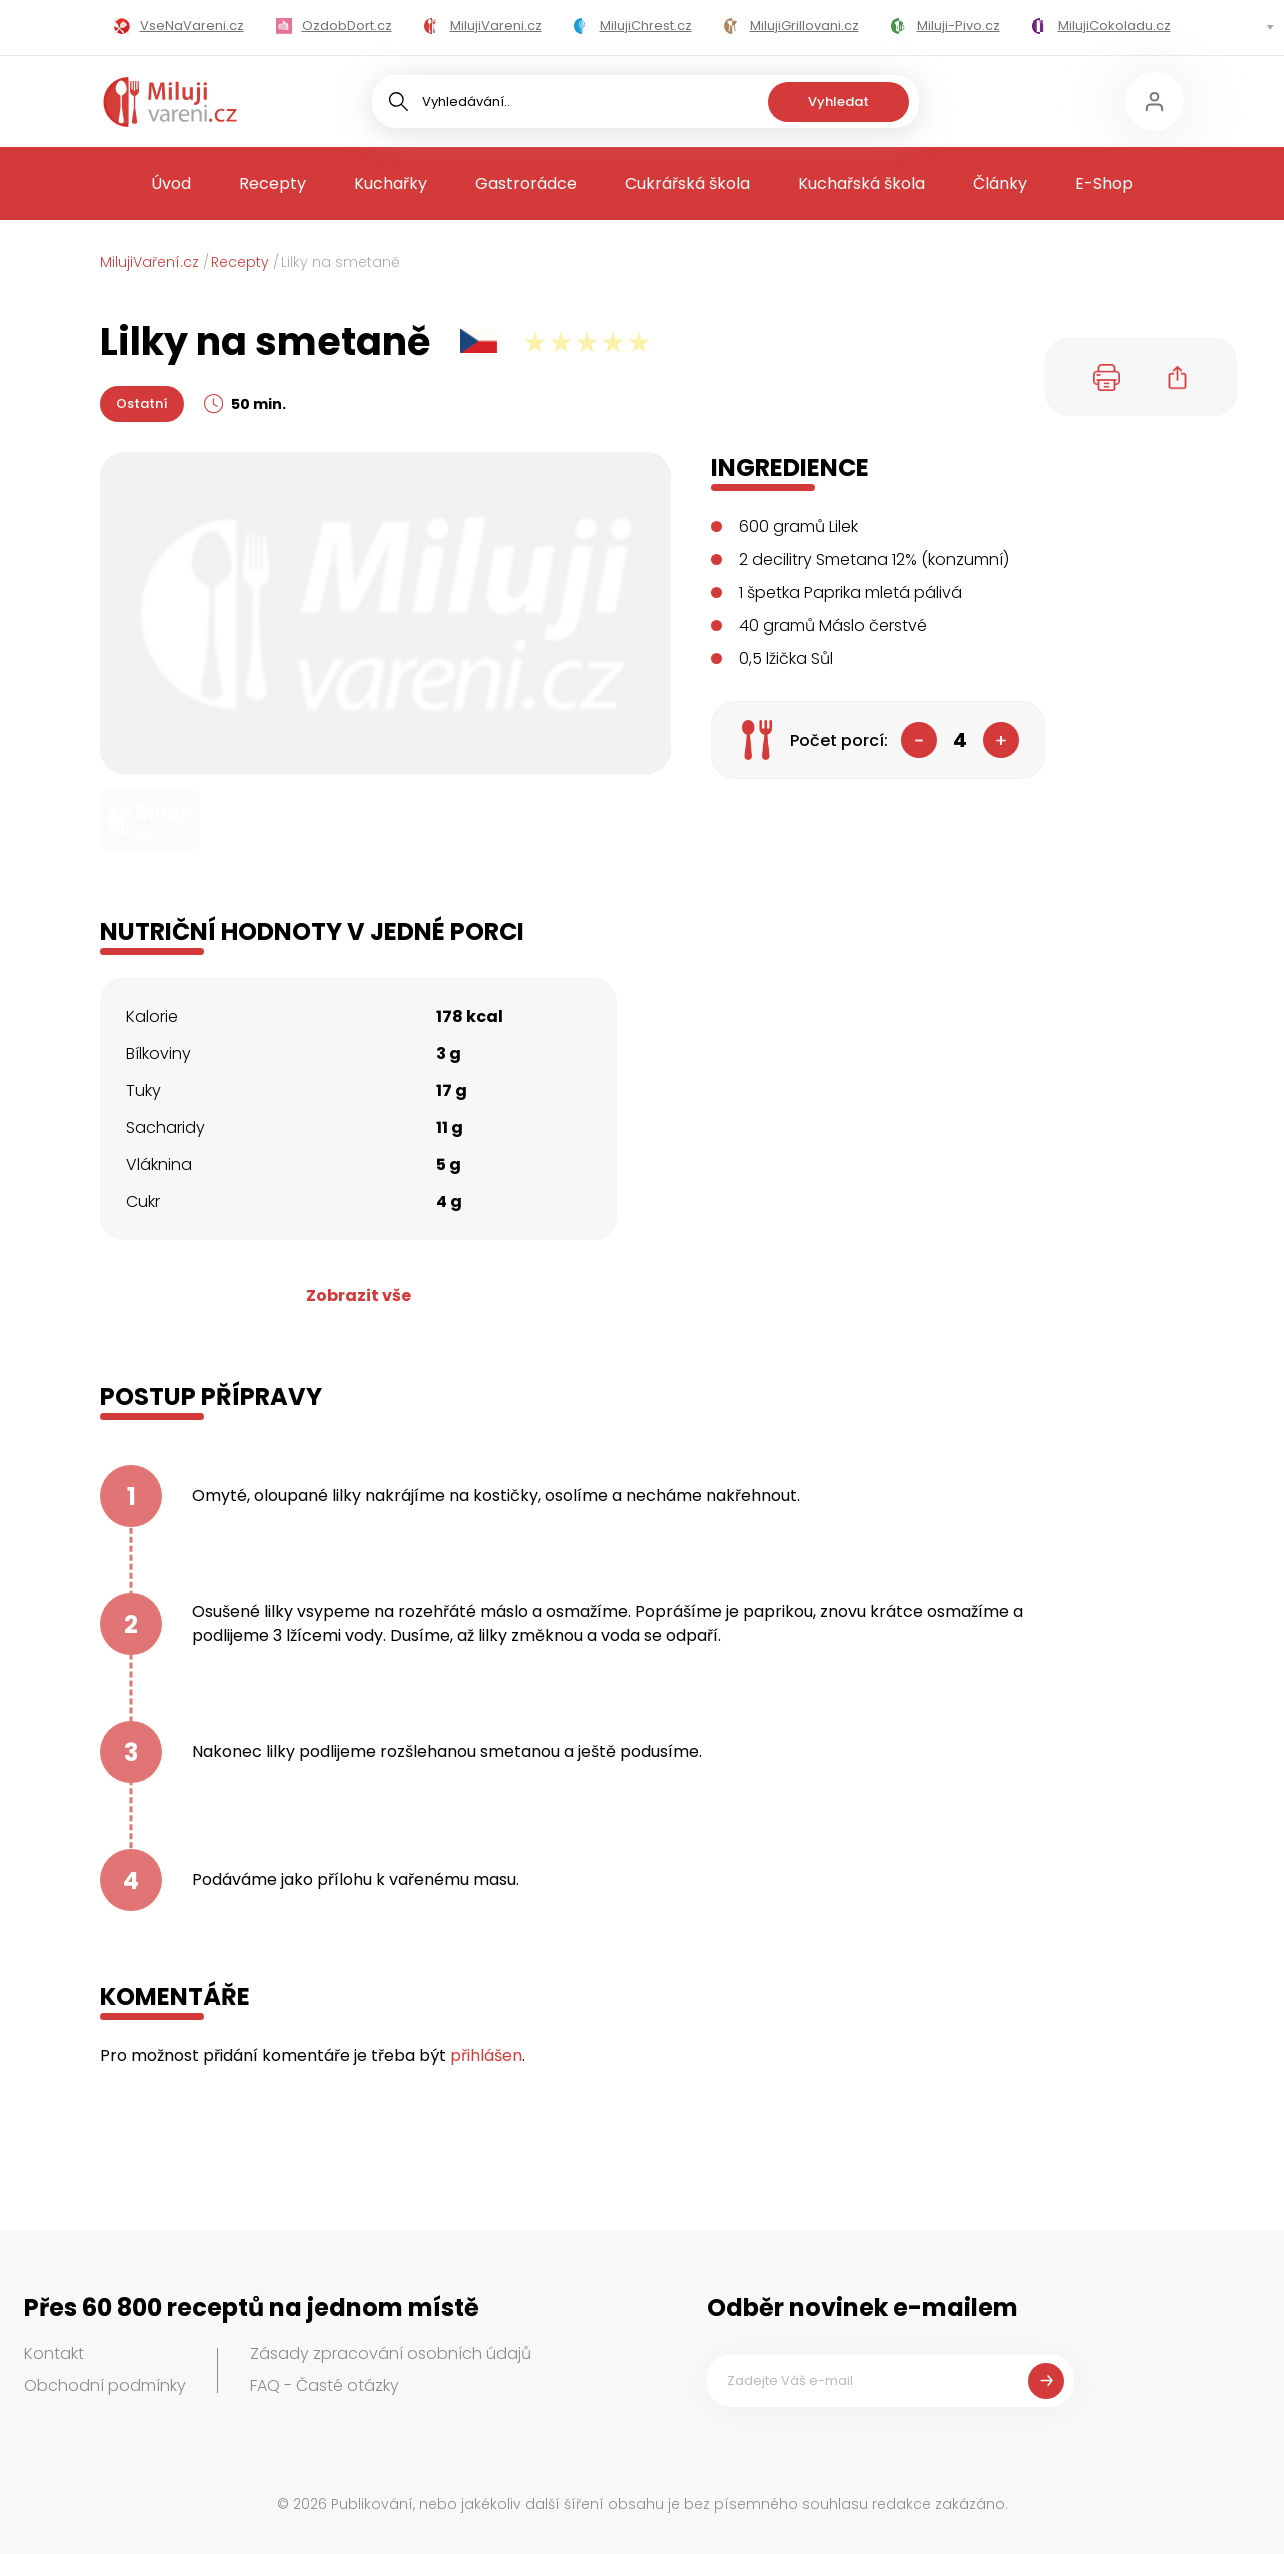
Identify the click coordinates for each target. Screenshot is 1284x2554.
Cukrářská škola (687, 183)
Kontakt (54, 2353)
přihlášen (486, 2055)
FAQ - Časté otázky (324, 2385)
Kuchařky (390, 183)
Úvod (171, 183)
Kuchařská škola (861, 183)
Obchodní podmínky (105, 2385)
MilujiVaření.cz (149, 262)
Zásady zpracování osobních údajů (390, 2353)
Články (1000, 183)
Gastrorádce (526, 183)
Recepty (272, 183)
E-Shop (1104, 183)
